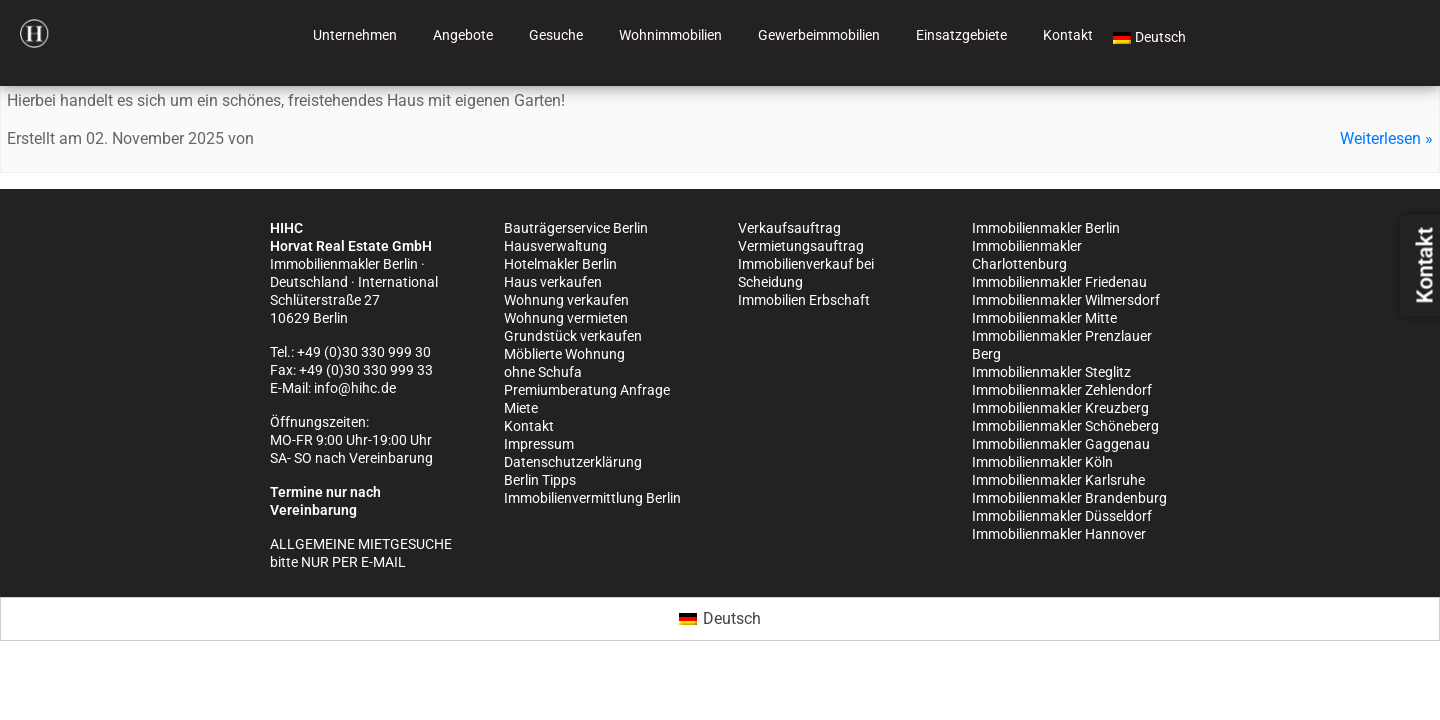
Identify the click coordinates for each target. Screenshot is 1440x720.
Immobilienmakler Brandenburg (1069, 498)
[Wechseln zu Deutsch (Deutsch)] (720, 619)
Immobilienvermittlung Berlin (592, 498)
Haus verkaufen (553, 282)
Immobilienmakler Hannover (1059, 534)
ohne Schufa (543, 372)
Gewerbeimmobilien (819, 35)
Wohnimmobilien (670, 35)
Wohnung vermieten (566, 318)
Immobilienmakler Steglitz (1051, 372)
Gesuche (556, 35)
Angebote (463, 35)
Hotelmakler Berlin (560, 264)
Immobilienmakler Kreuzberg (1060, 408)
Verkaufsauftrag (789, 228)
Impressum (539, 444)
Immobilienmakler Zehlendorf (1062, 390)
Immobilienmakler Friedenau (1059, 282)
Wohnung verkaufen (566, 300)
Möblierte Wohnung (564, 354)
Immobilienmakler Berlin (1046, 228)
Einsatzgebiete (961, 35)
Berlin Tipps (540, 480)
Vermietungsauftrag (801, 246)
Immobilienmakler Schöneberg (1065, 426)
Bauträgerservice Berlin (576, 228)
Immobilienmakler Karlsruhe (1058, 480)
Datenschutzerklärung (573, 462)
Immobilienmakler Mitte (1044, 318)
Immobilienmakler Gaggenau (1061, 444)
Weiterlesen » (1386, 138)
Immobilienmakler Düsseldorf (1062, 516)
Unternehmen (355, 35)
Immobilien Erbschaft (804, 300)
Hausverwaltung (555, 246)
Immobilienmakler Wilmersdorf (1066, 300)
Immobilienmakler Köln (1042, 462)
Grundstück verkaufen (573, 336)
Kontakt (1068, 35)
